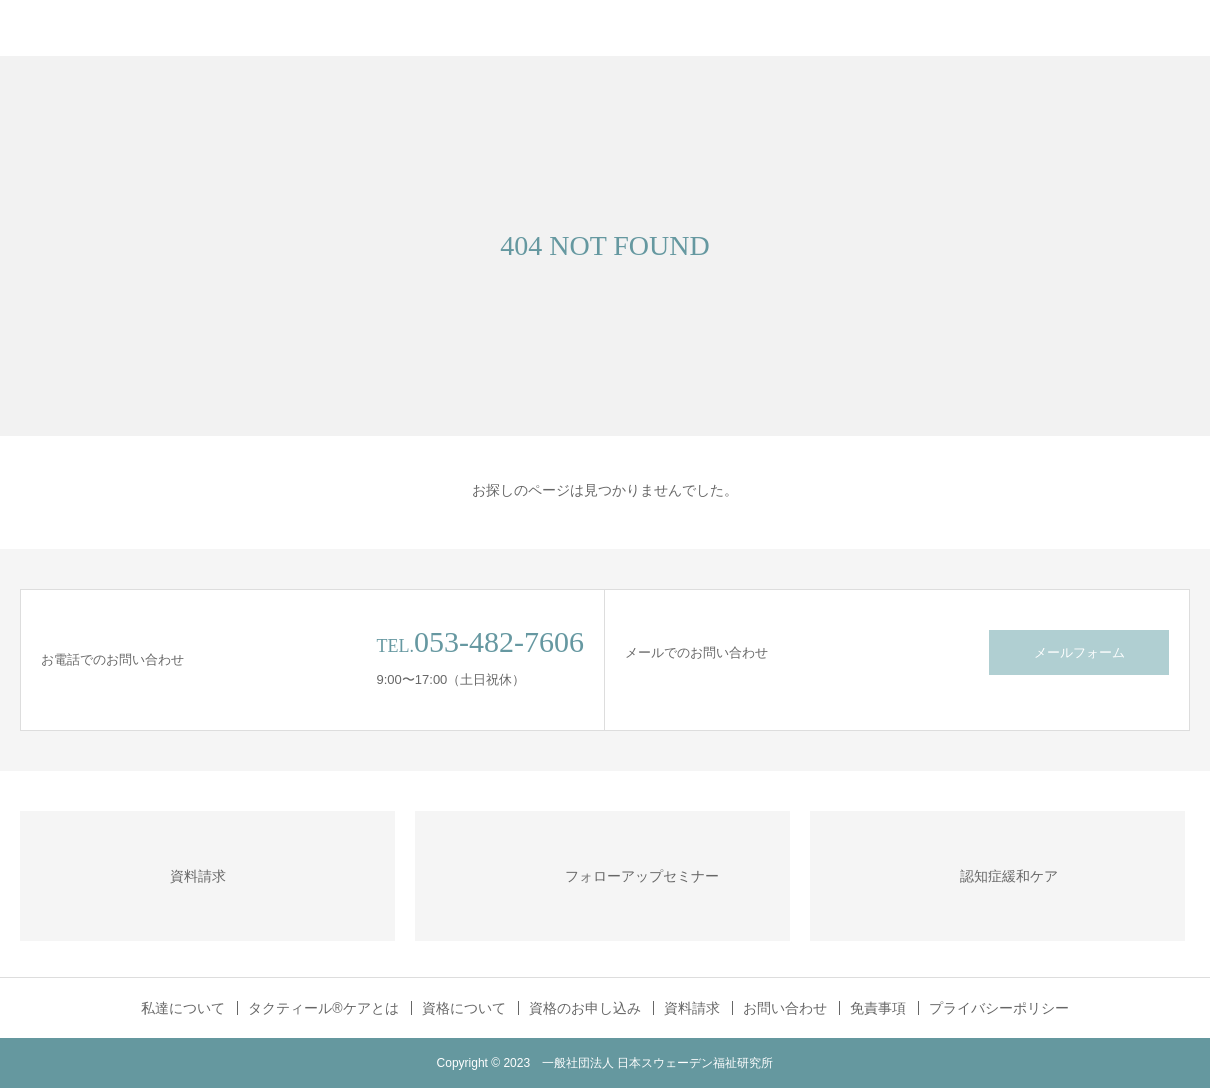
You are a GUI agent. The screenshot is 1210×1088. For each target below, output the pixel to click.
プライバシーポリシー (999, 1008)
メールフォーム (1079, 652)
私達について (183, 1008)
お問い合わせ (785, 1008)
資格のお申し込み (585, 1008)
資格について (464, 1008)
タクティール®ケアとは (323, 1008)
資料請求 (692, 1008)
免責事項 (878, 1008)
